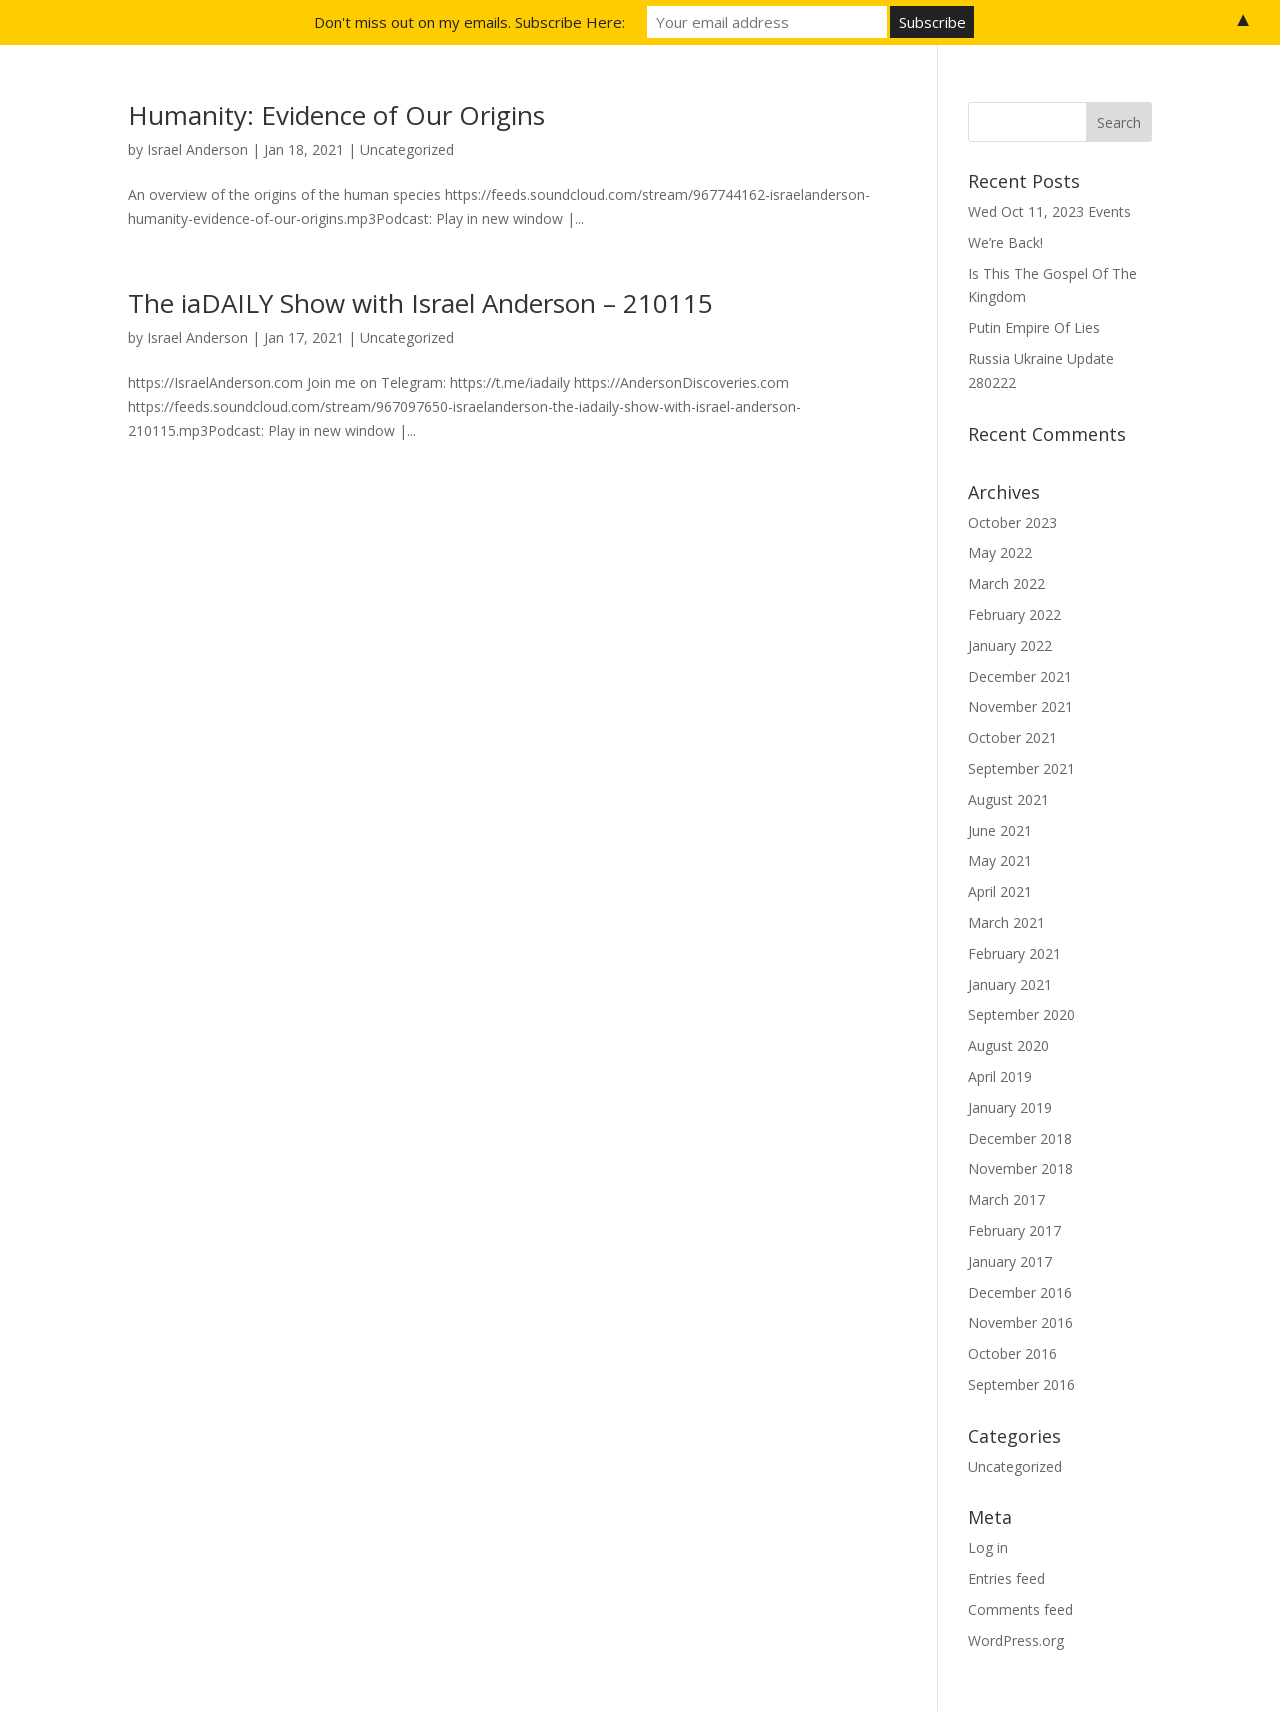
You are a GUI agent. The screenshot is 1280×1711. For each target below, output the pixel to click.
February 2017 (1014, 1230)
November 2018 (1020, 1168)
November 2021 (1020, 706)
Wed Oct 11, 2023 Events (1049, 211)
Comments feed (1020, 1609)
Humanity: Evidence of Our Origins (336, 115)
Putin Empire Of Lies (1034, 327)
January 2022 (1010, 645)
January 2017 (1010, 1261)
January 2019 (1010, 1107)
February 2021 (1014, 953)
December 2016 (1020, 1292)
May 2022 (1000, 552)
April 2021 (1000, 891)
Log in (988, 1547)
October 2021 (1012, 737)
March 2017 (1006, 1199)
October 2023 (1012, 522)
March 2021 (1006, 922)
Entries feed (1006, 1578)
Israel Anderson (197, 149)
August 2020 (1008, 1045)
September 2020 (1021, 1014)
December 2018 (1020, 1138)
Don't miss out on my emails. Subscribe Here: (469, 22)
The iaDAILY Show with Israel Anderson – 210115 (420, 303)
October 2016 (1012, 1353)
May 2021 (1000, 860)
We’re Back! (1005, 242)
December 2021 (1020, 676)
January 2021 (1010, 984)
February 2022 (1014, 614)
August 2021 (1008, 799)
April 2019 (1000, 1076)
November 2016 (1020, 1322)
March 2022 (1006, 583)
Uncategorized (407, 149)
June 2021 (1000, 830)
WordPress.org (1016, 1640)
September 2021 (1021, 768)
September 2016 (1021, 1384)
